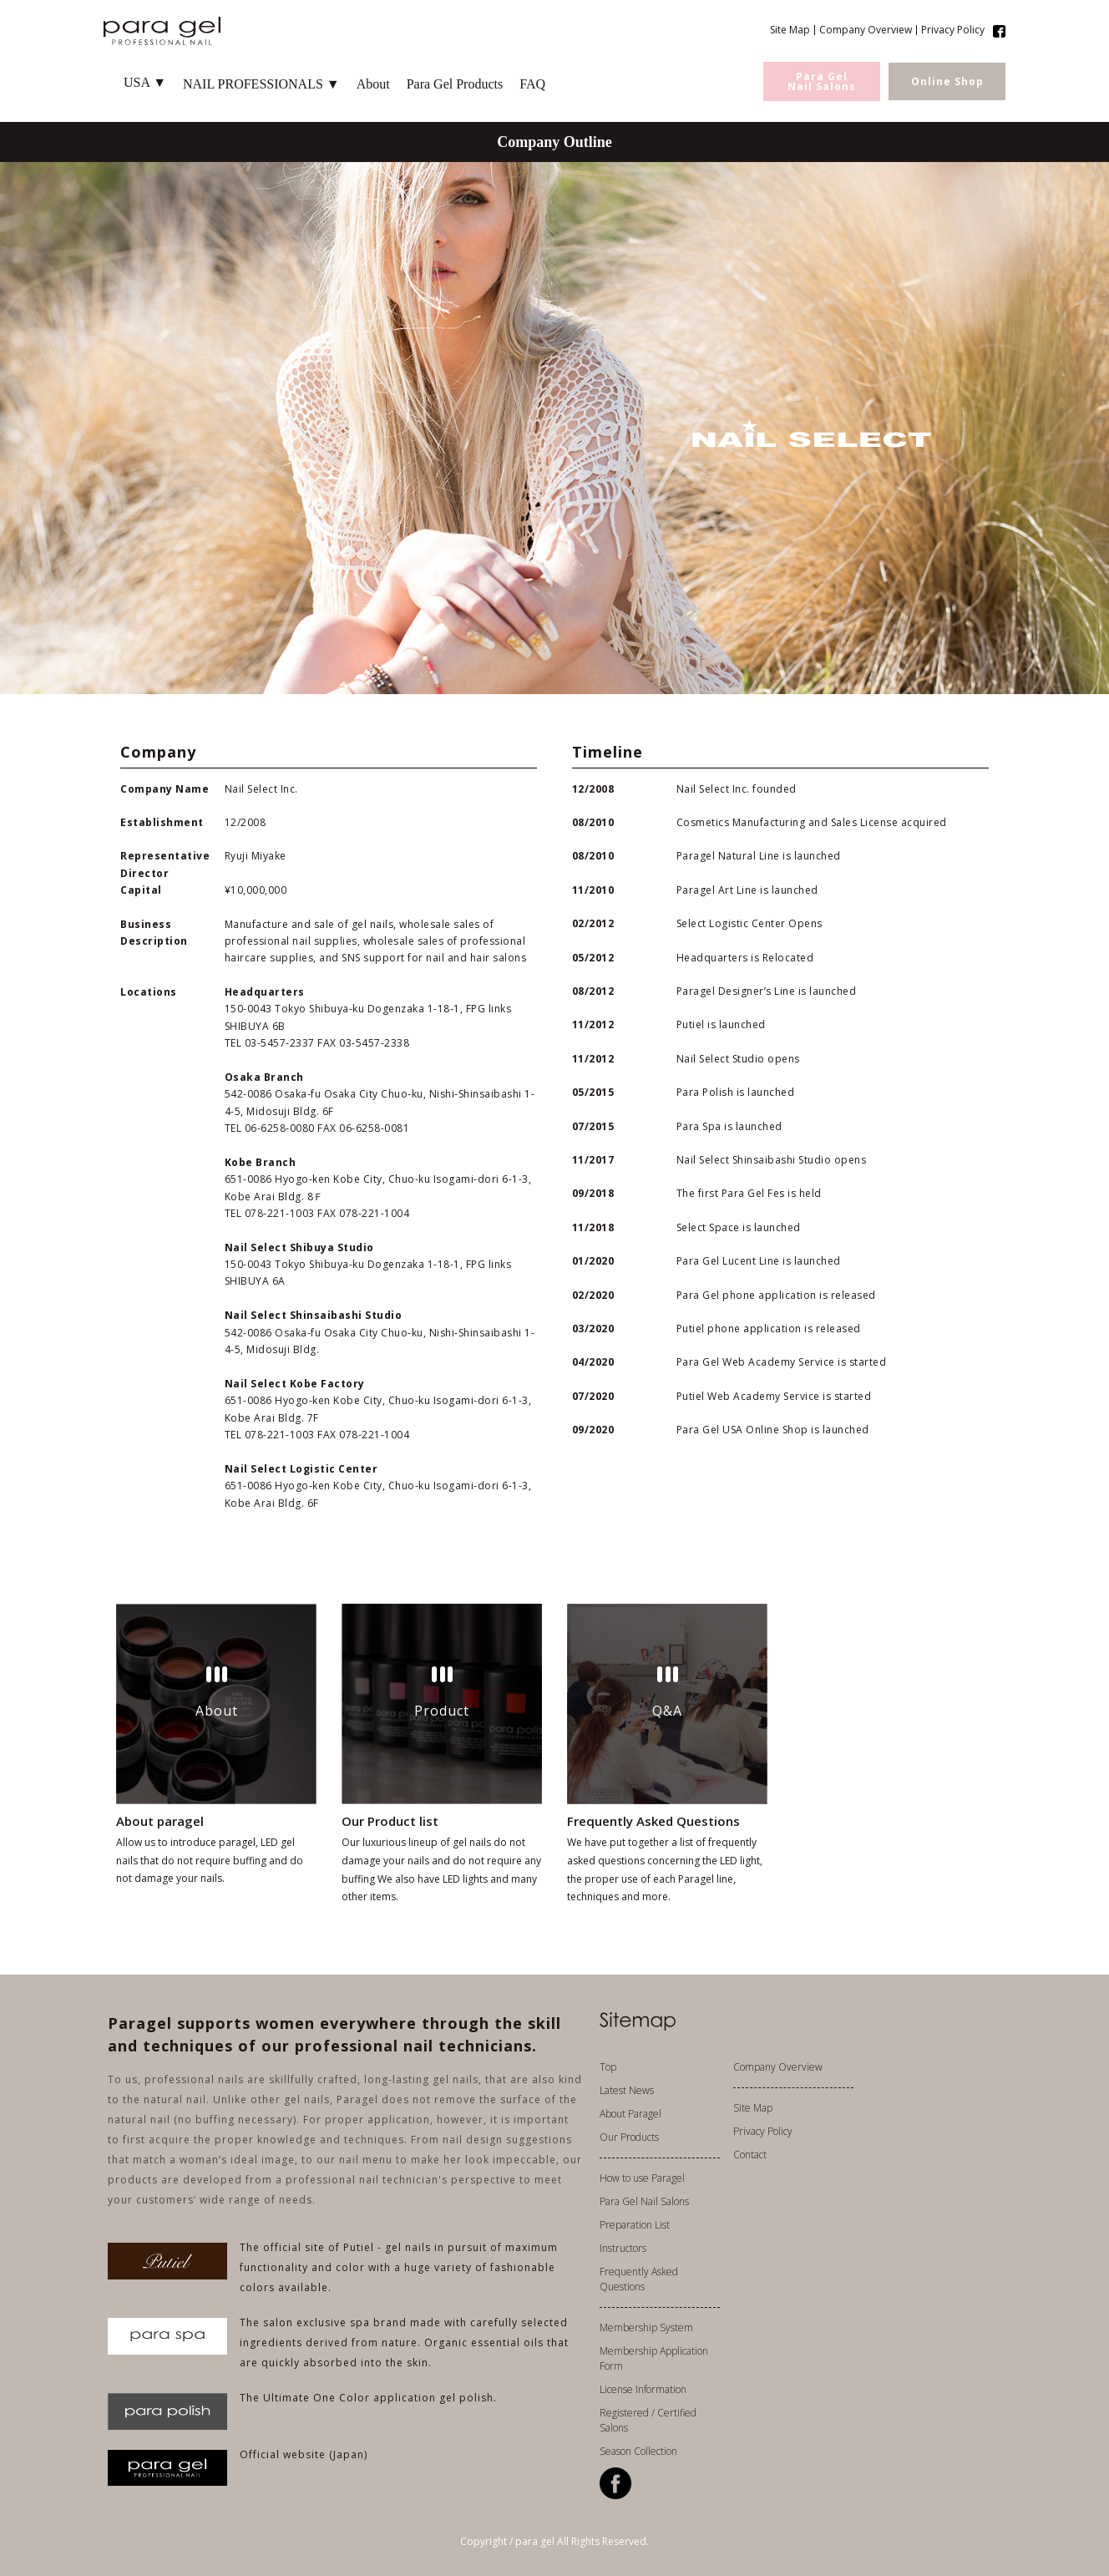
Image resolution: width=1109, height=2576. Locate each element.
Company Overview (865, 30)
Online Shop (947, 81)
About (373, 84)
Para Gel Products (455, 84)
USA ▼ (145, 82)
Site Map (790, 30)
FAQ (532, 84)
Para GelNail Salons (821, 81)
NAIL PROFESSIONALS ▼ (261, 84)
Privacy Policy (953, 30)
